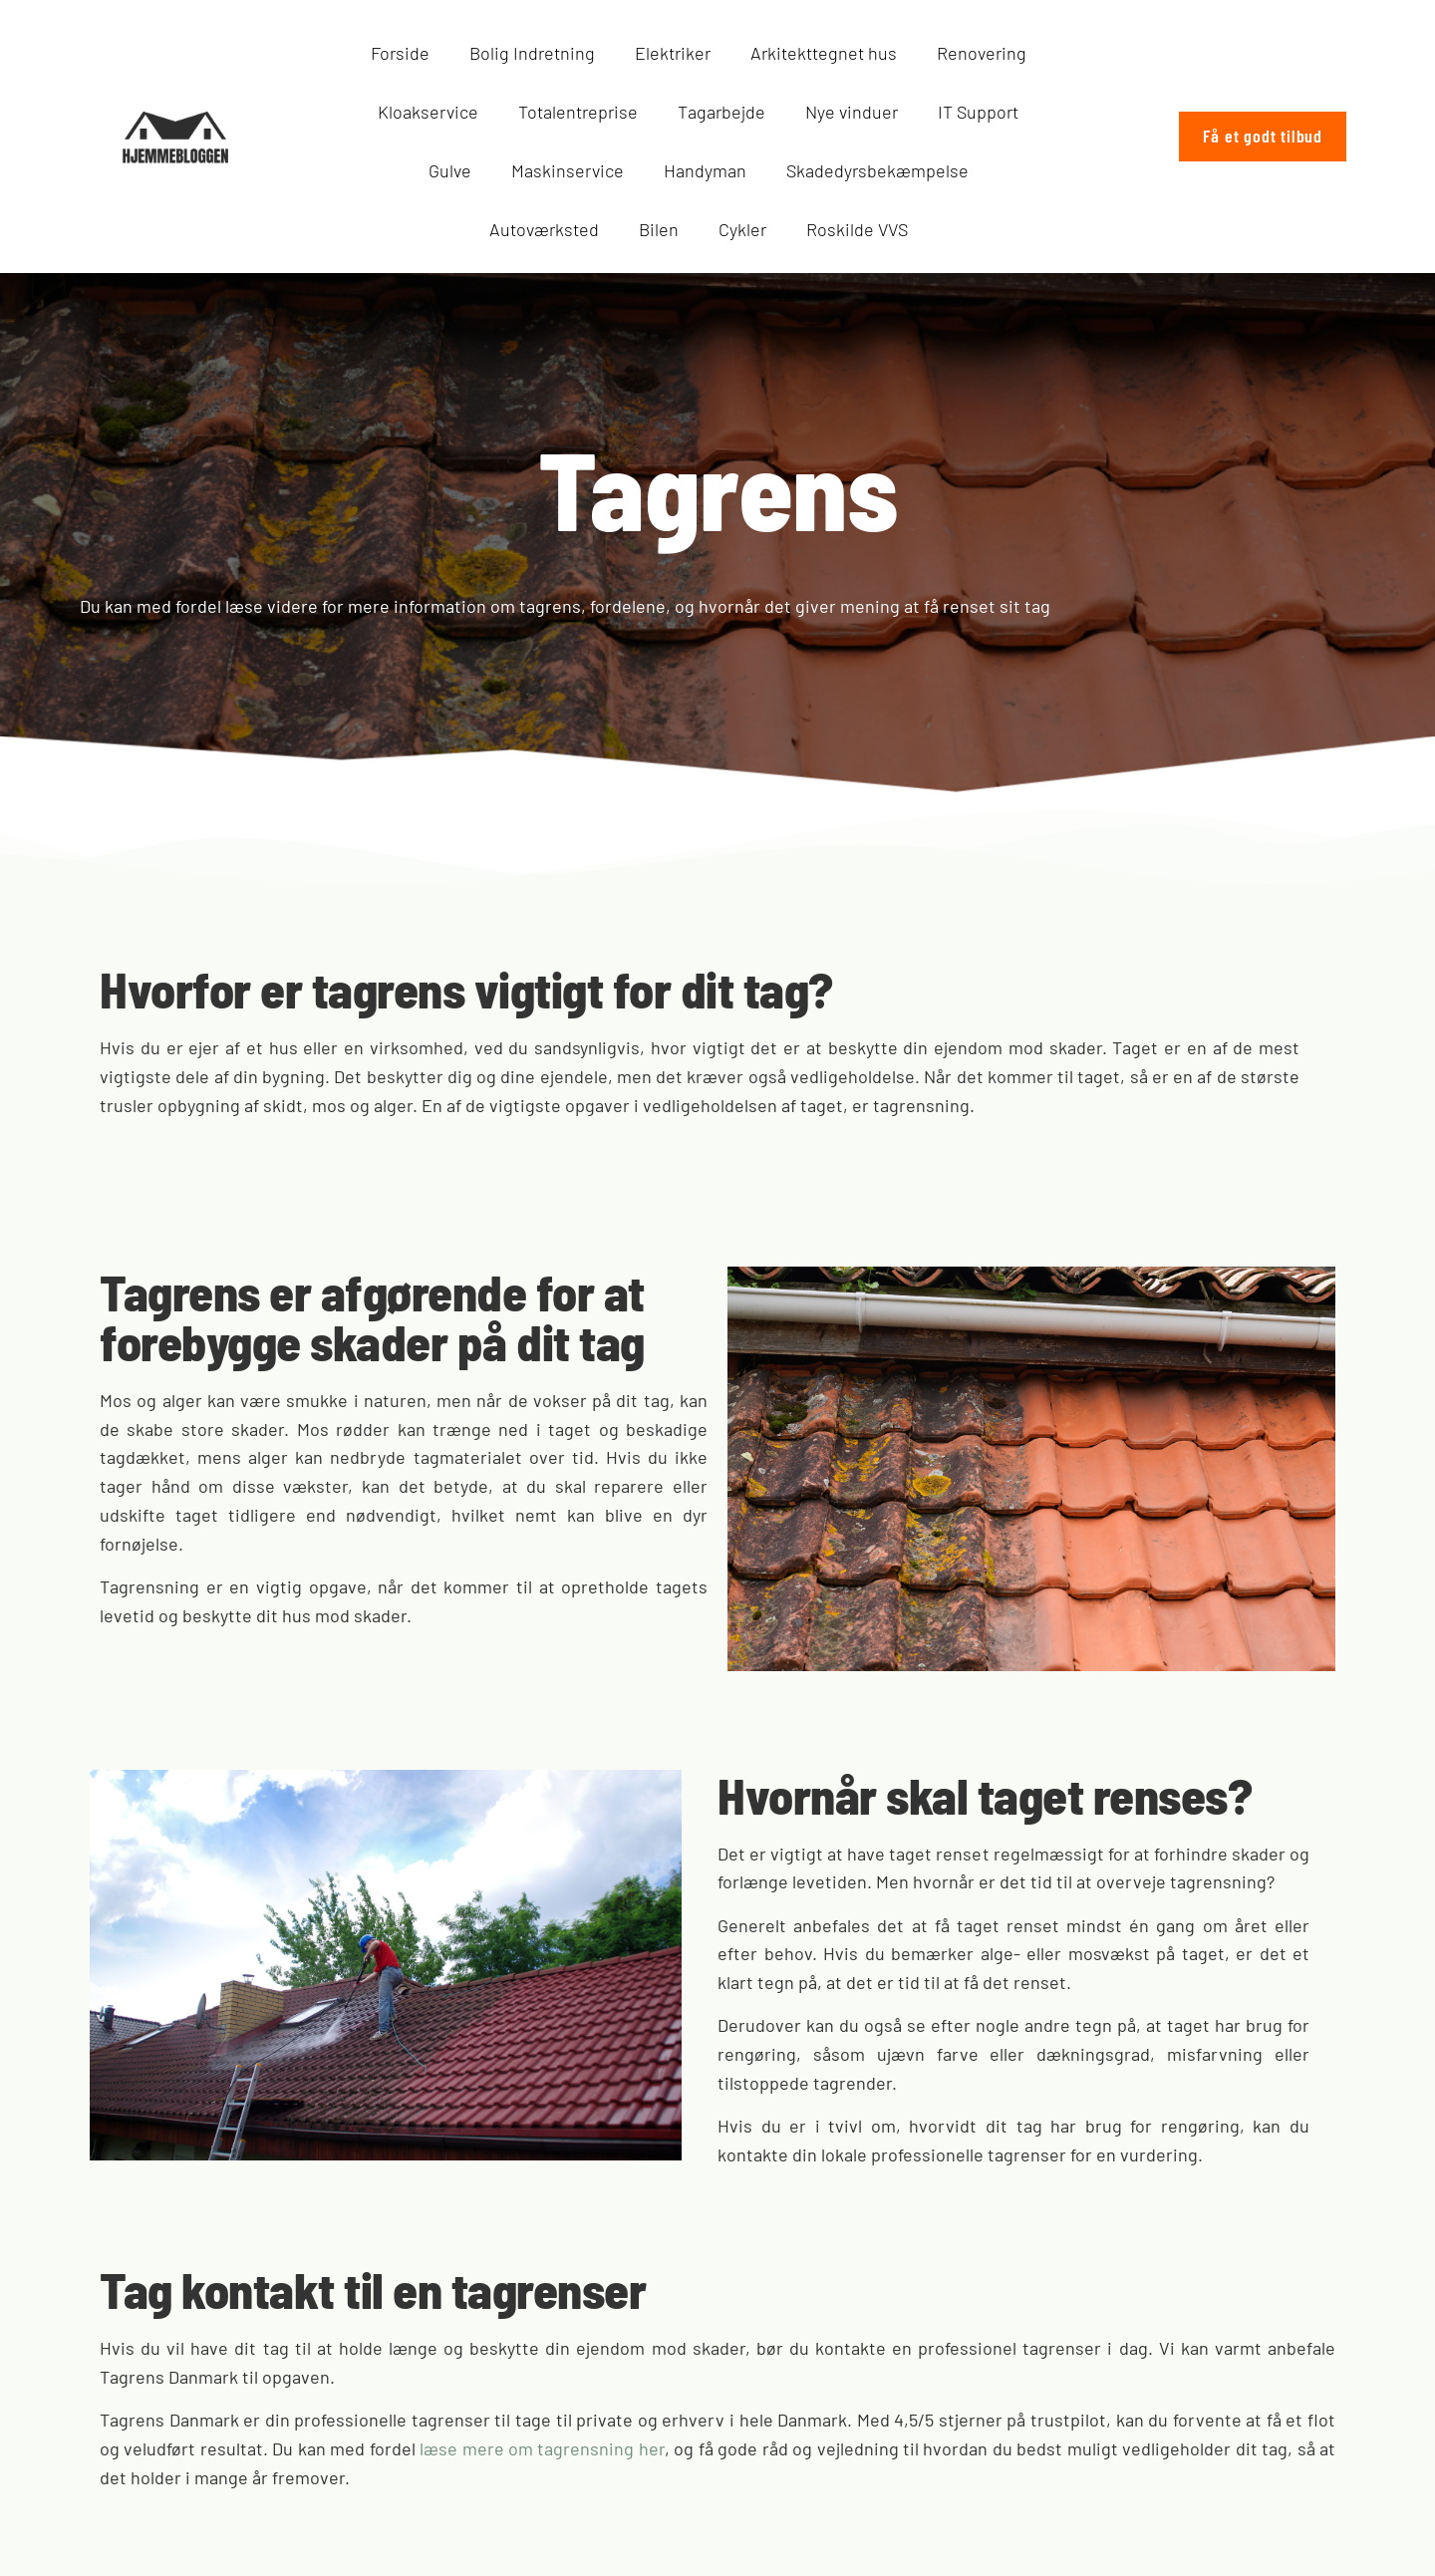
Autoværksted (544, 229)
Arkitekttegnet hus (823, 53)
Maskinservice (567, 170)
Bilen (659, 229)
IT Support (978, 112)
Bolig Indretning (532, 53)
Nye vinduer (851, 112)
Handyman (705, 170)
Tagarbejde (721, 112)
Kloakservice (428, 112)
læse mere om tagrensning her (542, 2448)
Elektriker (673, 53)
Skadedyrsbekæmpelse (877, 170)
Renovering (981, 53)
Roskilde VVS (857, 229)
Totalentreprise (578, 112)
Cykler (742, 229)
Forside (400, 53)
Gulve (450, 170)
